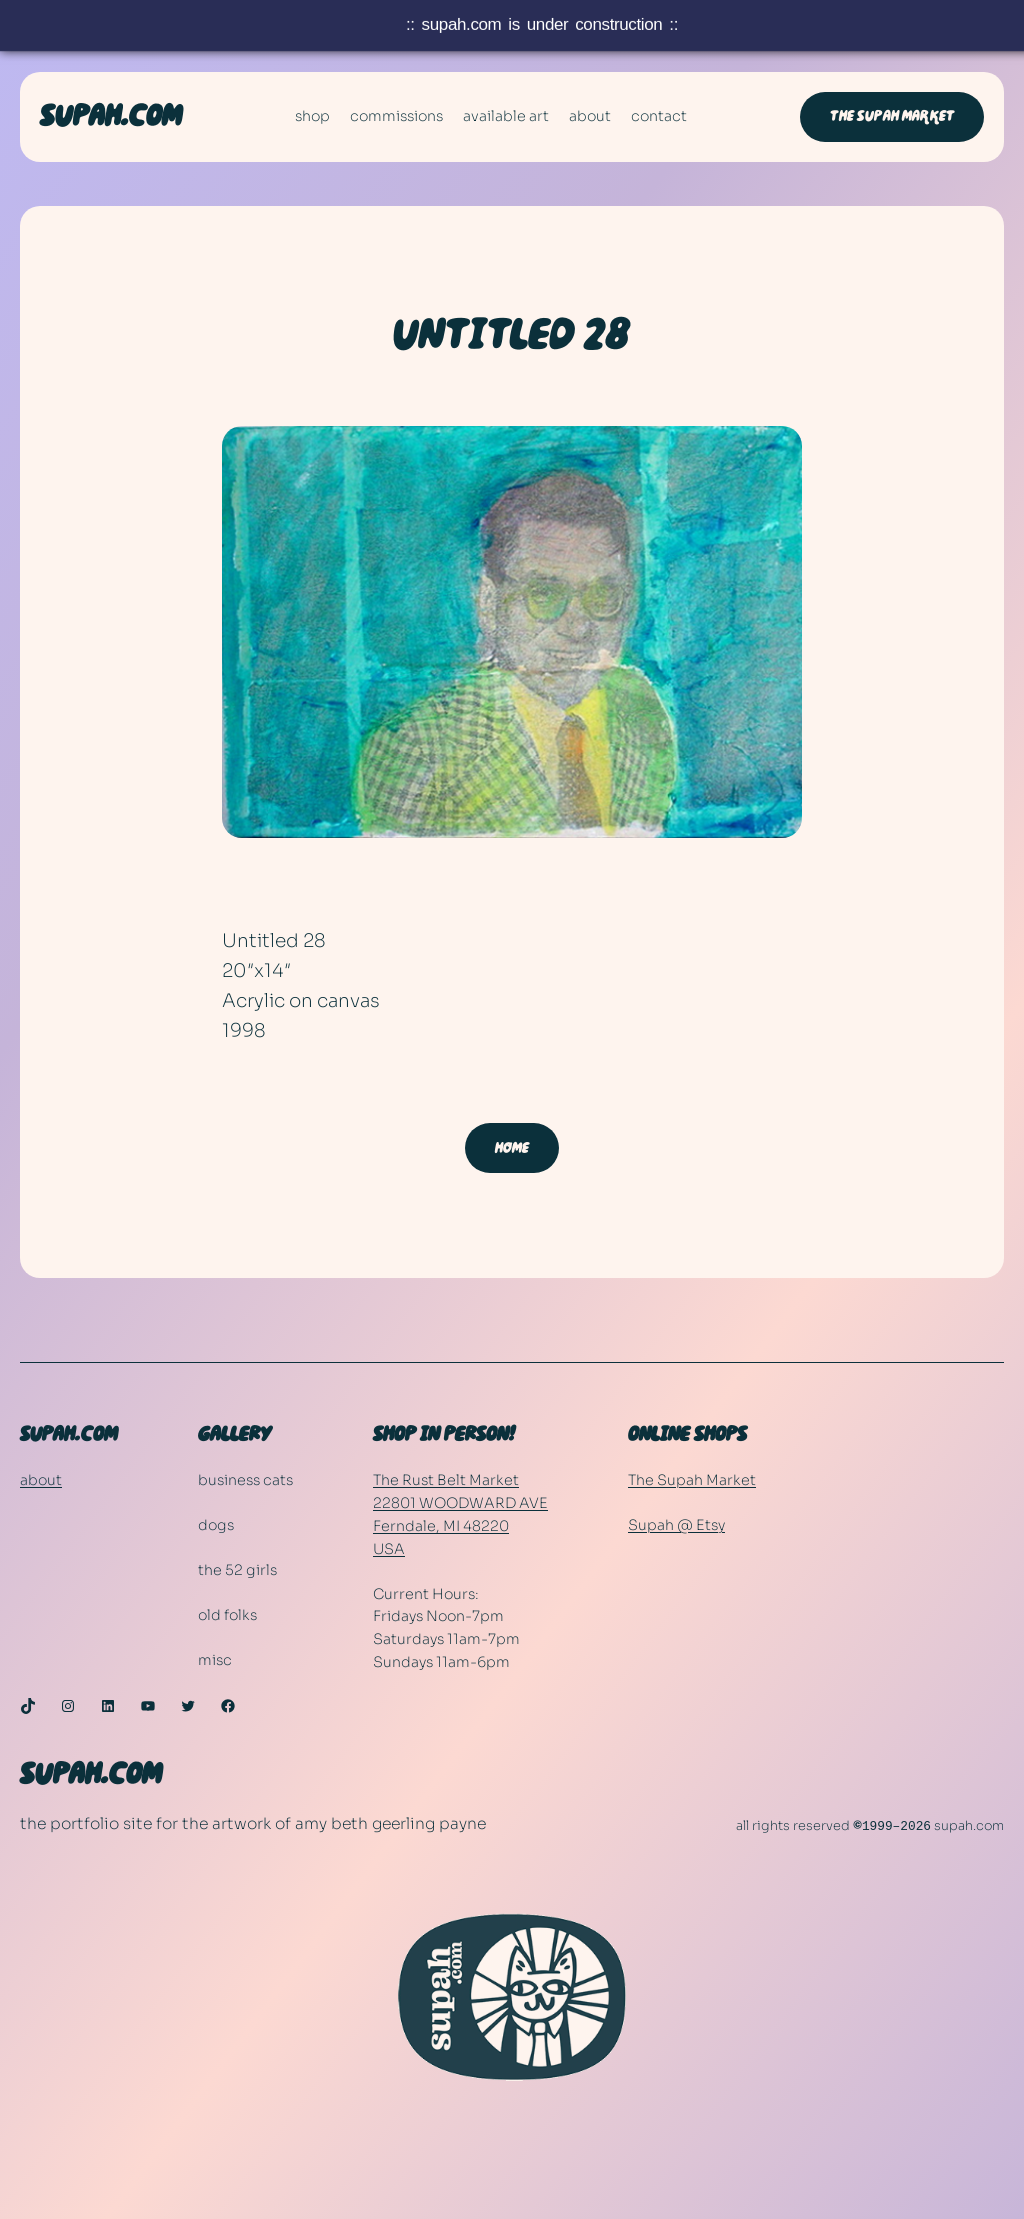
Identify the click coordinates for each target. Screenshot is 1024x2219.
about (41, 1480)
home (512, 1148)
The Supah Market (892, 116)
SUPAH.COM (111, 117)
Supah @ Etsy (676, 1525)
